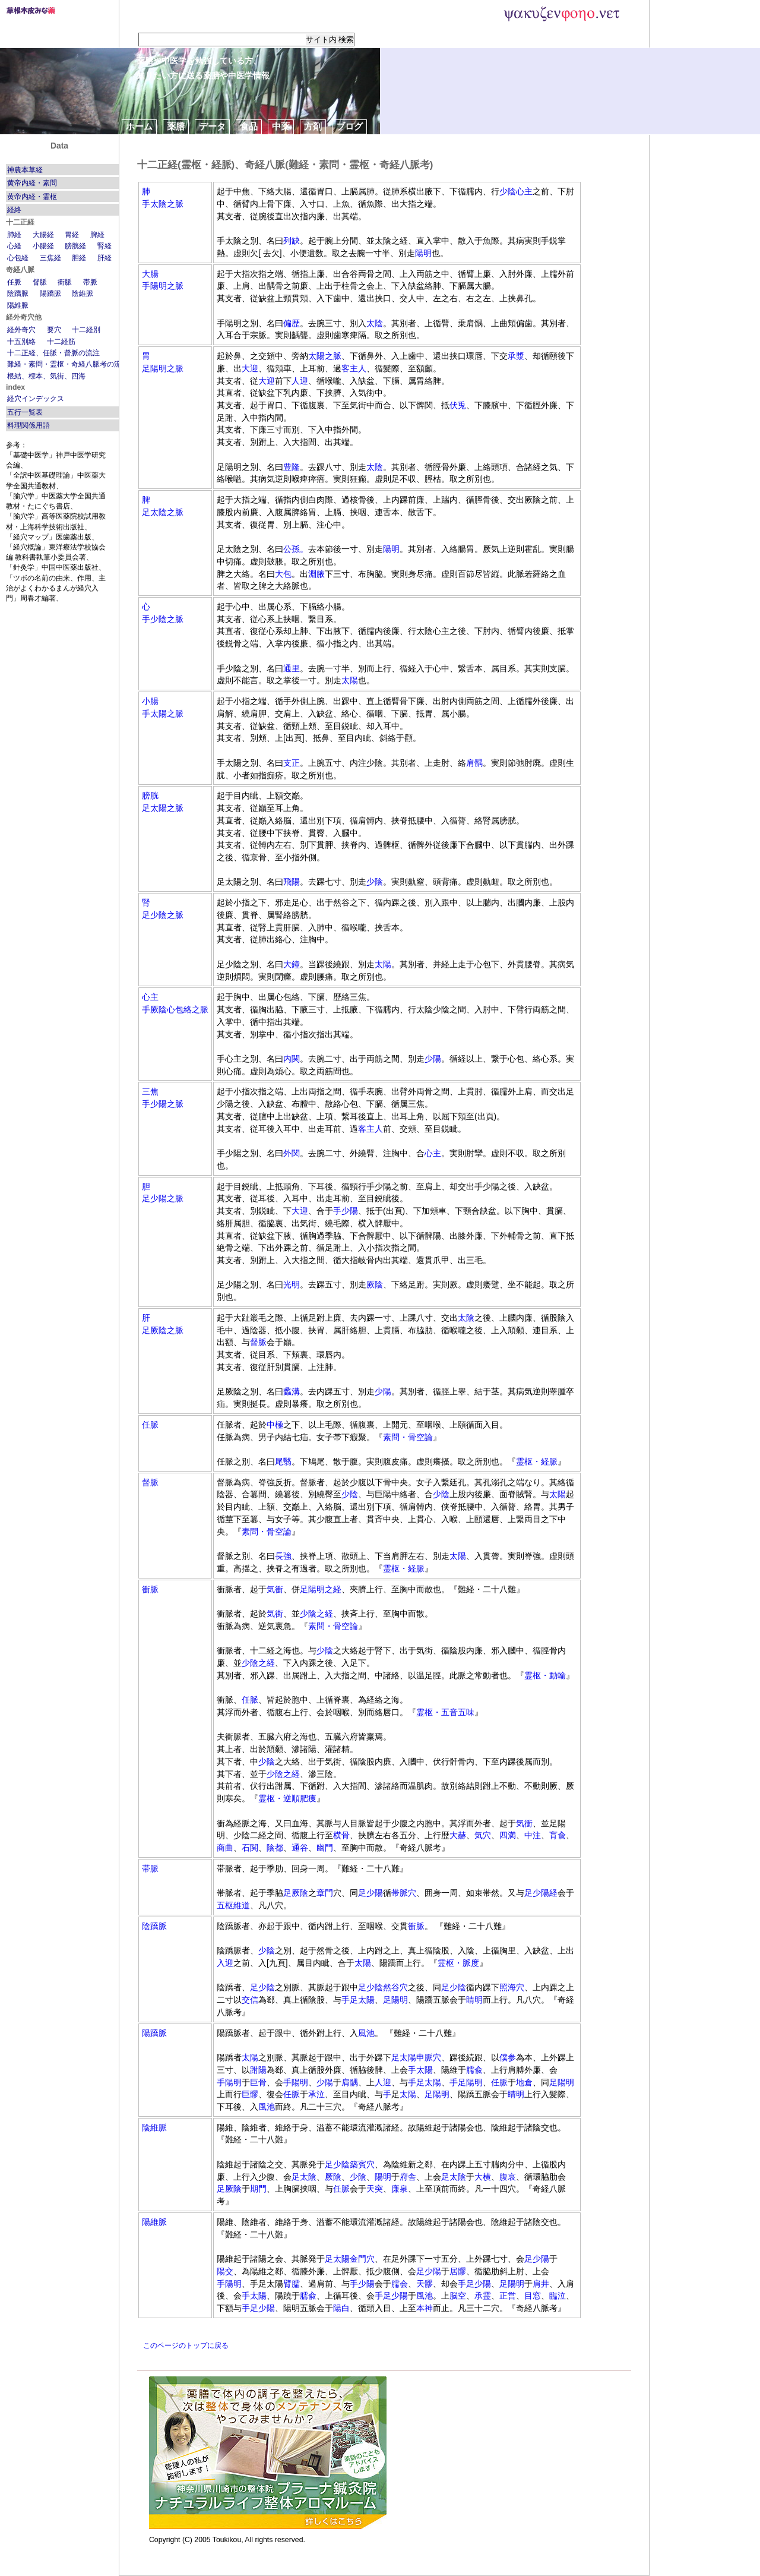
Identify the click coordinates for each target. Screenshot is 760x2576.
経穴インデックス (35, 398)
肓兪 (557, 1835)
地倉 (524, 2082)
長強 (283, 1556)
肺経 (14, 235)
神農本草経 (25, 170)
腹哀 (507, 2177)
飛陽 (291, 881)
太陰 (374, 323)
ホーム (139, 126)
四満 (507, 1835)
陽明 (423, 253)
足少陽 (370, 1893)
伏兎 (457, 405)
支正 (291, 763)
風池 (366, 2033)
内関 (291, 1058)
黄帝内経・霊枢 (32, 196)
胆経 (79, 258)
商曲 (225, 1847)
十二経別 (86, 330)
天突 (374, 2188)
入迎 (225, 1963)
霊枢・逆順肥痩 (287, 1798)
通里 (291, 668)
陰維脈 (82, 293)
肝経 (104, 258)
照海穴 (511, 1987)
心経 (14, 246)
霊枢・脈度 (458, 1963)
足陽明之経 (320, 1589)
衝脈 (65, 282)
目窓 (532, 2295)
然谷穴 (395, 1987)
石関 (250, 1847)
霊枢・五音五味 (445, 1712)
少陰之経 (316, 1613)
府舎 (408, 2177)
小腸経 (43, 246)
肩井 (541, 2283)
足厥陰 (295, 1893)
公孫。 (295, 549)
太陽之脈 (324, 356)
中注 (532, 1835)
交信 (250, 1999)
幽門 (324, 1847)
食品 (249, 126)
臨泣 (557, 2295)
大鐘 (291, 964)
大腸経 (43, 235)
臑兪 (474, 2070)
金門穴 (362, 2259)
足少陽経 (541, 1893)
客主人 (353, 368)
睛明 (474, 1999)
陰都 (275, 1847)
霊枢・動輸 (545, 1675)
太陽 (349, 680)
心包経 (17, 258)
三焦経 (50, 258)
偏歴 (291, 323)
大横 (482, 2177)
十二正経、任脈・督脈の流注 (53, 353)
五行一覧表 (25, 412)
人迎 (300, 381)
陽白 (341, 2308)
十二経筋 (61, 341)
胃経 (72, 235)
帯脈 (90, 282)
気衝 (275, 1589)
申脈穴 (428, 2057)
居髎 (457, 2271)
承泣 (316, 2094)
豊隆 (291, 467)
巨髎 (250, 2094)
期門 (258, 2188)
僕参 (507, 2057)
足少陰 (262, 1987)
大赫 (457, 1835)
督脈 (40, 282)
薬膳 (176, 126)
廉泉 (399, 2188)
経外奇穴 (21, 330)
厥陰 (374, 1284)
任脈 (14, 282)
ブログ (349, 126)
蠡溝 (291, 1391)
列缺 (291, 240)
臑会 (399, 2283)
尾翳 (283, 1461)
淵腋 (316, 574)
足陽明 (395, 1999)
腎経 (104, 246)
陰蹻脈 (17, 293)
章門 (324, 1893)
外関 (291, 1153)
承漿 (516, 356)
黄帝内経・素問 (32, 183)
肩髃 (474, 763)
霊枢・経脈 (537, 1461)
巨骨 (258, 2082)
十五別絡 (21, 341)
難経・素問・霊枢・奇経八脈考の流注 (67, 364)
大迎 (250, 368)
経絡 (14, 210)
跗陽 (258, 2070)
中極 (275, 1424)
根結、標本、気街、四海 (46, 376)
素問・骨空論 (408, 1437)
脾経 (97, 235)
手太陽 (420, 2070)
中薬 (281, 126)
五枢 (225, 1905)
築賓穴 (362, 2164)
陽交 (225, 2271)
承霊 (482, 2295)
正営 (507, 2295)
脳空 (457, 2295)
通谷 (300, 1847)
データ (212, 126)
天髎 (424, 2283)
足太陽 (362, 1999)
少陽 (433, 1058)
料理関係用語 (28, 425)
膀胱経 (75, 246)
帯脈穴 (403, 1893)
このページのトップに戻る (186, 2345)
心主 (524, 191)
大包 (283, 574)
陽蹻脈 (50, 293)
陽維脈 (17, 305)
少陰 (507, 191)
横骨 (341, 1835)
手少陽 (345, 1211)
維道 (241, 1905)
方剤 (313, 126)
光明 (291, 1284)
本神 (424, 2308)
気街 (275, 1613)
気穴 (482, 1835)
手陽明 (229, 2082)
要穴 (54, 330)
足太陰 (304, 2177)
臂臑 (291, 2283)
